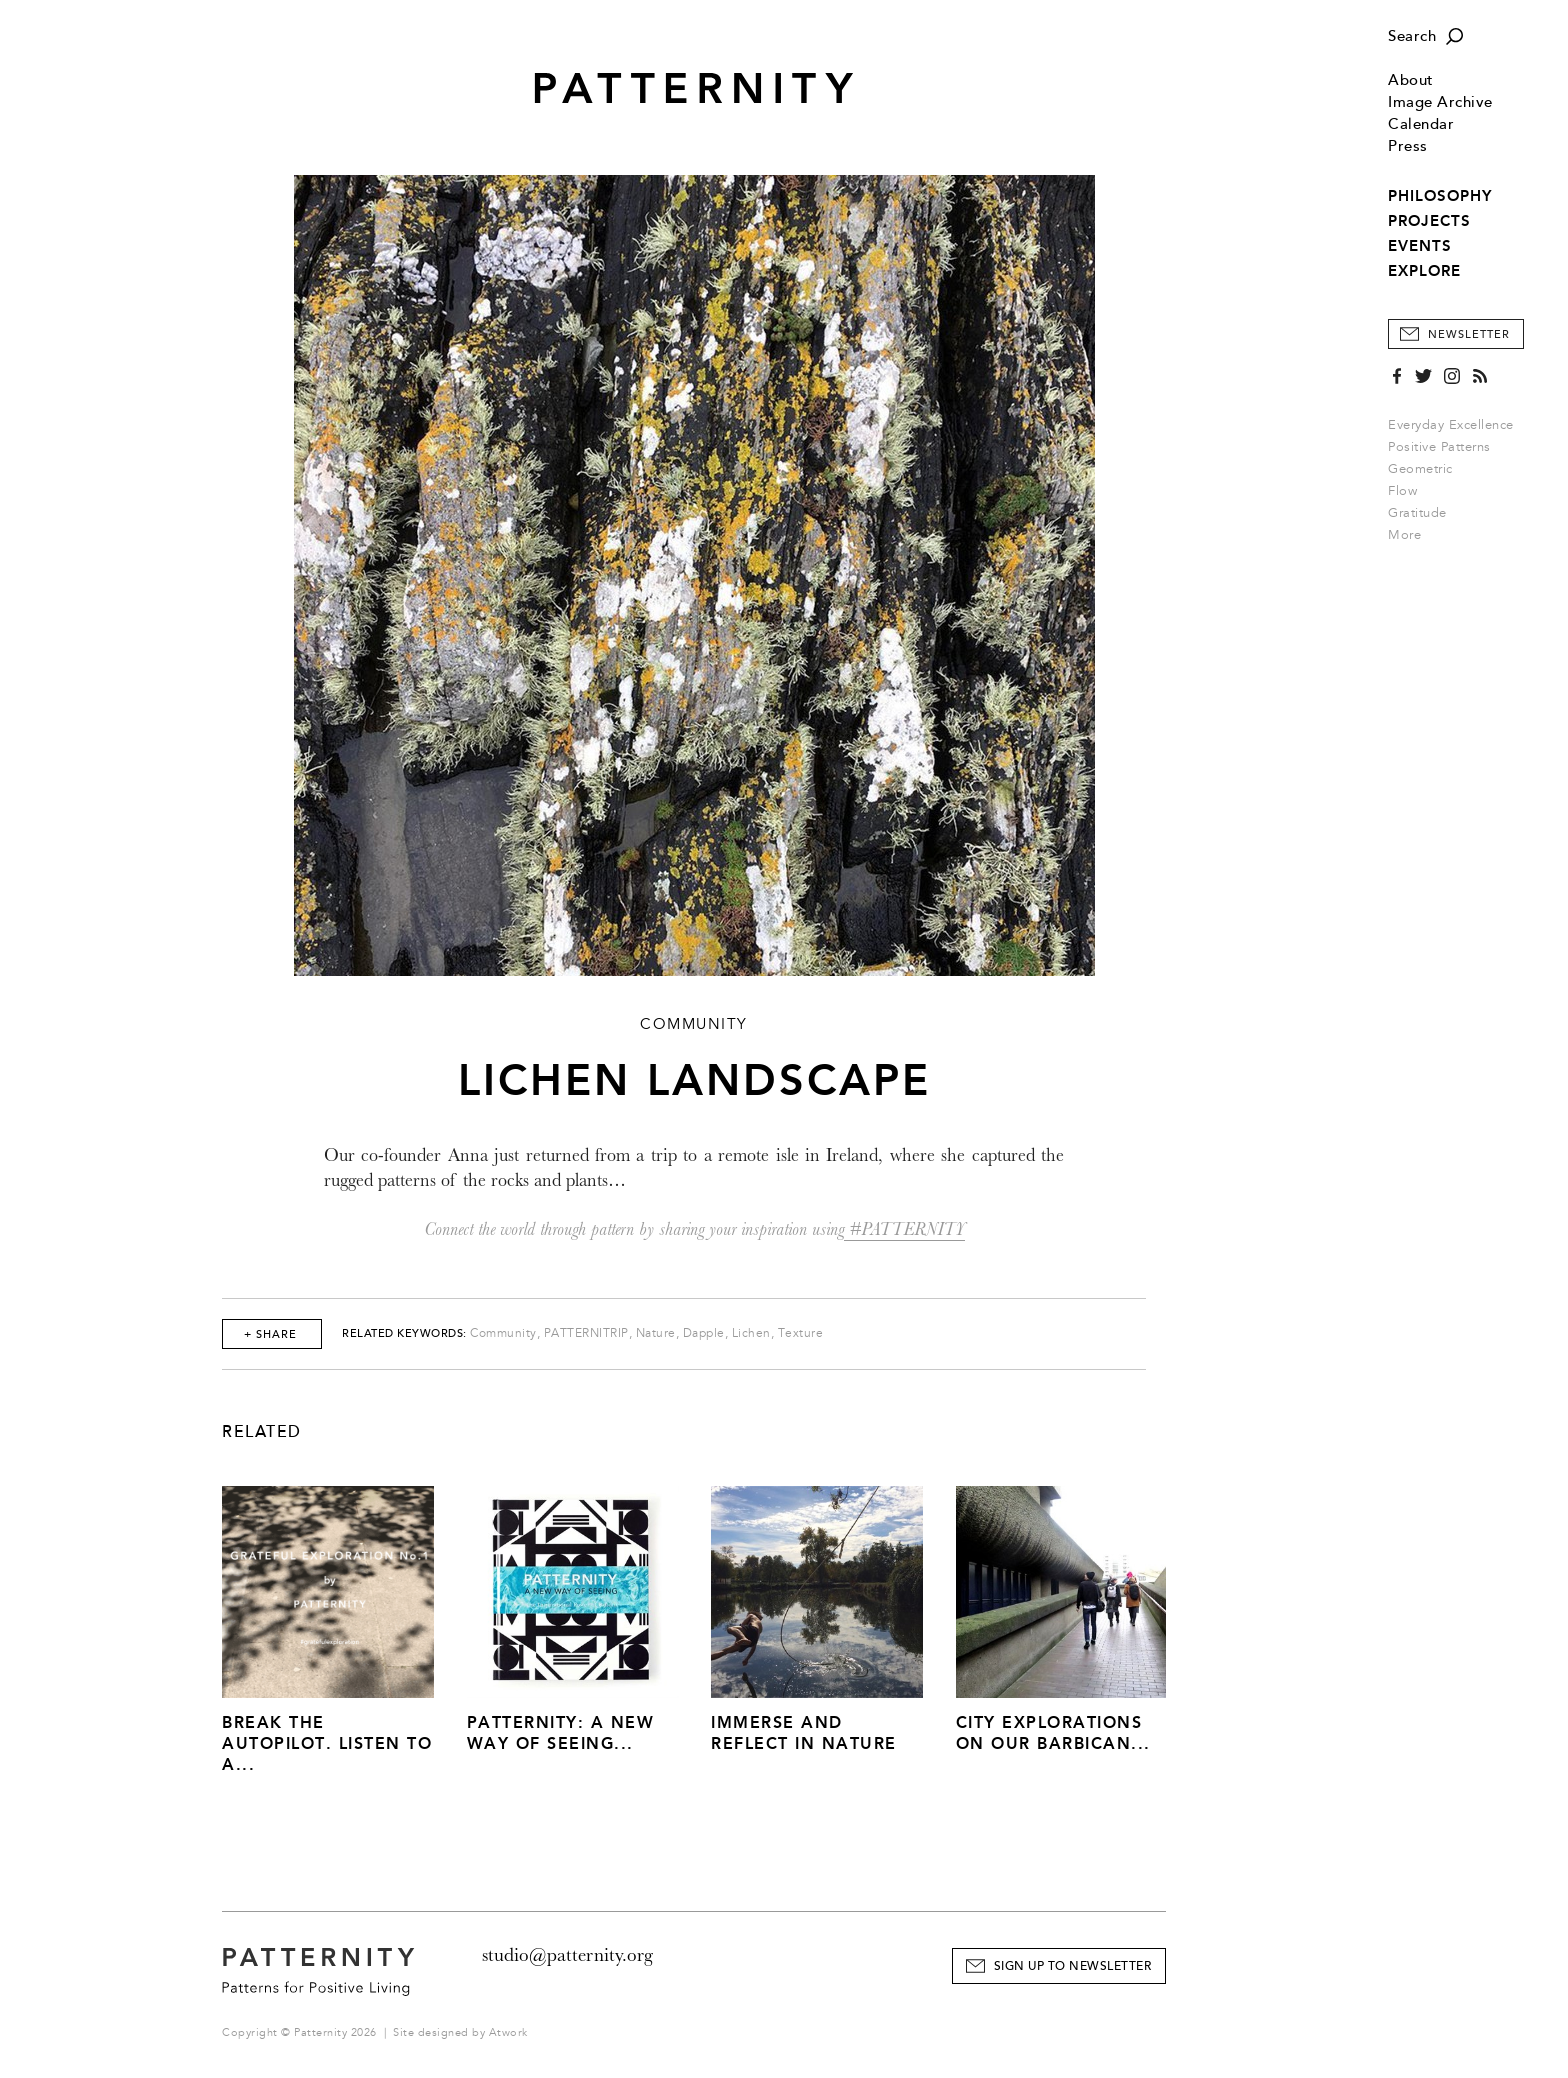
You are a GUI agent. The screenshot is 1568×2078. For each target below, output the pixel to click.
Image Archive (1440, 102)
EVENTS (1420, 246)
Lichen (751, 1333)
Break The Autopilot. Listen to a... (327, 1743)
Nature (656, 1333)
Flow (1402, 491)
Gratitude (1417, 513)
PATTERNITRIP (586, 1333)
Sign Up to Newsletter (1073, 1966)
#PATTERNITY (904, 1229)
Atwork (508, 2032)
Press (1408, 146)
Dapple (704, 1333)
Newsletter (1469, 334)
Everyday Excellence (1451, 425)
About (1411, 80)
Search (1412, 36)
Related (262, 1432)
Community (503, 1333)
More (1411, 535)
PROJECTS (1429, 221)
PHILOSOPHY (1440, 196)
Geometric (1420, 469)
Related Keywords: (404, 1333)
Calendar (1421, 124)
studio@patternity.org (567, 1955)
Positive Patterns (1439, 447)
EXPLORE (1424, 271)
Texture (801, 1333)
